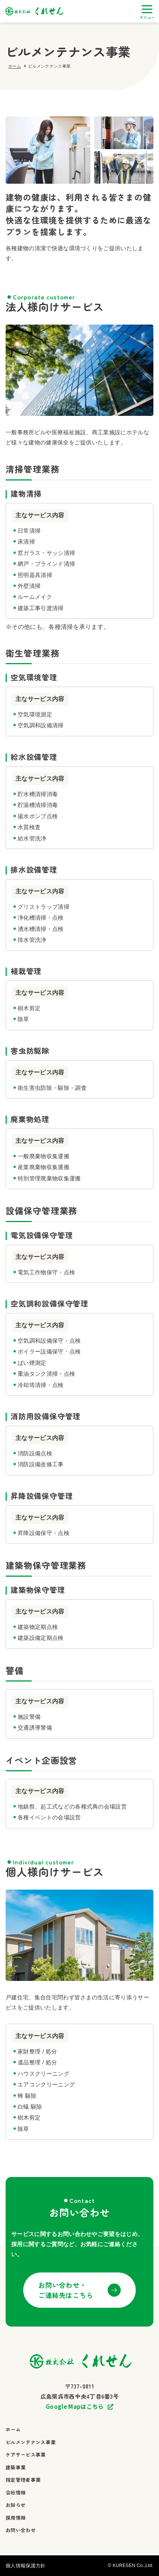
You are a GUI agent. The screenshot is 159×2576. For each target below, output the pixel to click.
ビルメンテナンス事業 (31, 2442)
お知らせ (16, 2504)
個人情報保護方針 (26, 2565)
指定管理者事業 (23, 2479)
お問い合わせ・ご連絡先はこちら (65, 2290)
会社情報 (16, 2492)
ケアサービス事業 (26, 2454)
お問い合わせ (21, 2530)
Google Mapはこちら (75, 2406)
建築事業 (16, 2467)
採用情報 (16, 2517)
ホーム (14, 66)
